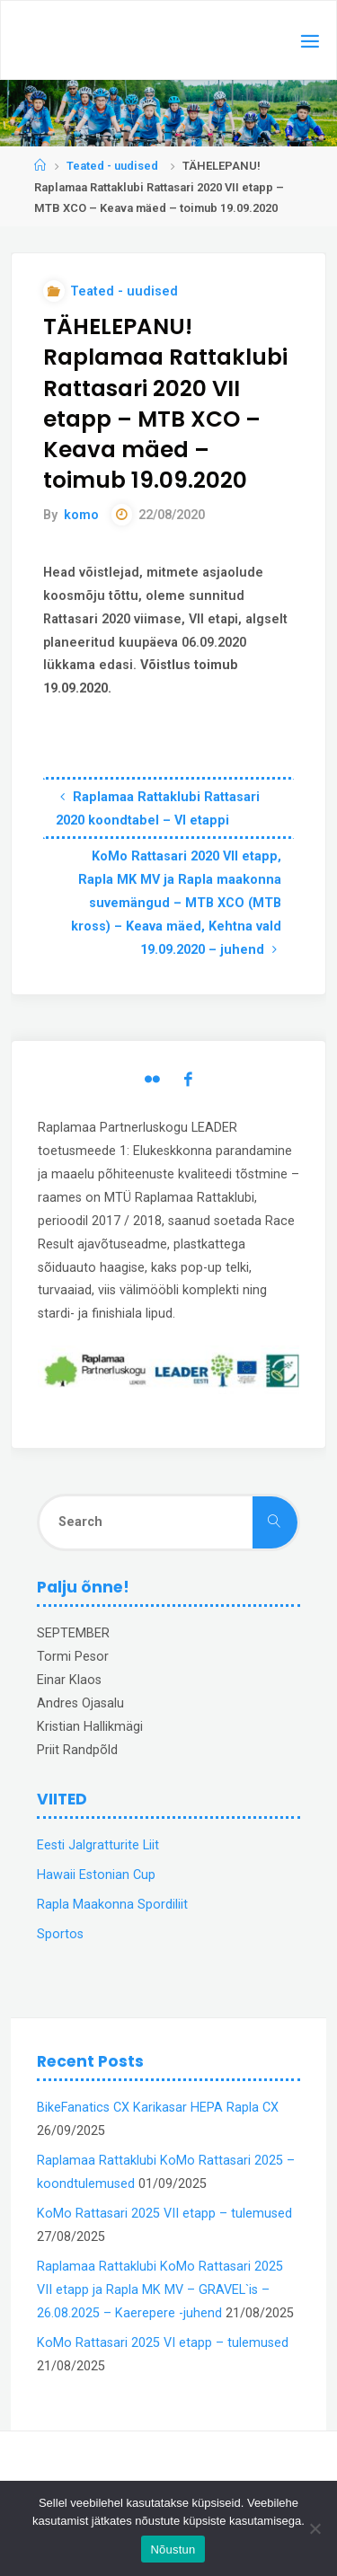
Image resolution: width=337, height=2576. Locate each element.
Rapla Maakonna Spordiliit (112, 1904)
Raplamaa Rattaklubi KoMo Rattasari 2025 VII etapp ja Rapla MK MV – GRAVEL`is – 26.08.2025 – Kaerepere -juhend (160, 2290)
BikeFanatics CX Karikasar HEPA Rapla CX (158, 2107)
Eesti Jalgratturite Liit (98, 1845)
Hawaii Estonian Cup (96, 1875)
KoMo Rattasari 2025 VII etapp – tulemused (164, 2213)
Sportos (60, 1934)
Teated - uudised (112, 165)
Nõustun (172, 2549)
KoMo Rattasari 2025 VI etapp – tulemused (162, 2343)
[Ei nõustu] (315, 2528)
